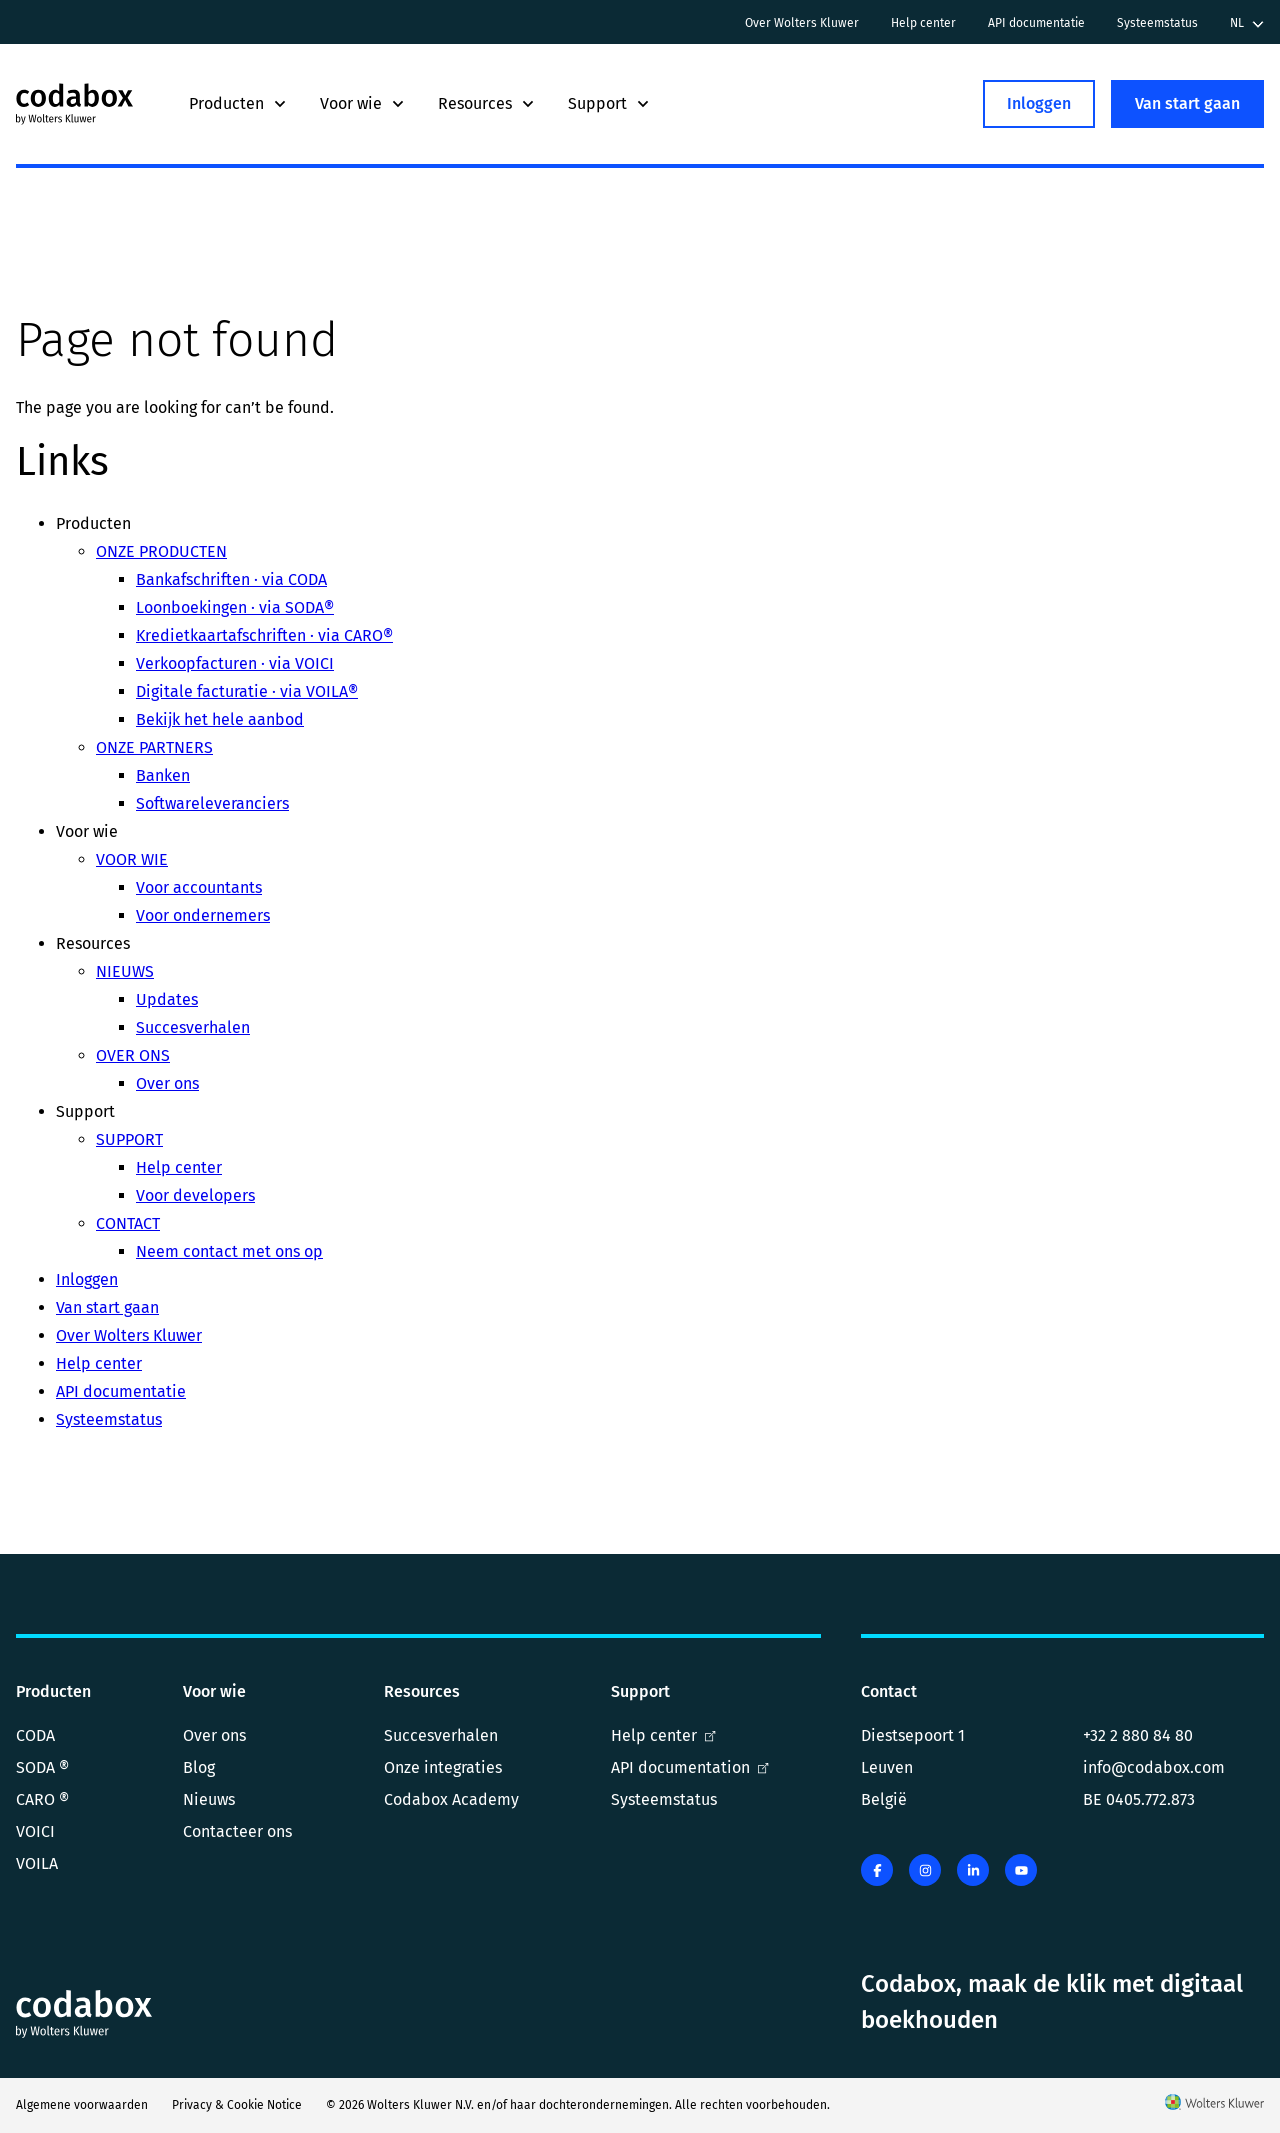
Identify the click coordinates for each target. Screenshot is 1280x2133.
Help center (923, 23)
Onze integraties (443, 1767)
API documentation (690, 1767)
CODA (35, 1735)
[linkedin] (973, 1870)
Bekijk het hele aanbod (220, 719)
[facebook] (877, 1870)
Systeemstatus (1157, 23)
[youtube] (1021, 1870)
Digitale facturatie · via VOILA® (247, 691)
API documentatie (1036, 23)
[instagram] (925, 1870)
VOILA (37, 1863)
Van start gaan (1187, 103)
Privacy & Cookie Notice (237, 2105)
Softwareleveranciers (212, 803)
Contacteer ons (237, 1831)
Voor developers (195, 1195)
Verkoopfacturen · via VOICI (235, 663)
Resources (487, 104)
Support (609, 104)
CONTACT (128, 1223)
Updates (167, 999)
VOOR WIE (132, 859)
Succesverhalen (193, 1027)
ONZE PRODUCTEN (161, 551)
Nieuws (209, 1799)
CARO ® (42, 1799)
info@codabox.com (1154, 1767)
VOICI (35, 1831)
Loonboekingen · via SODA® (235, 607)
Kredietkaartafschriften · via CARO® (264, 635)
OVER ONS (133, 1055)
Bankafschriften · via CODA (231, 579)
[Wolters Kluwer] (1214, 2105)
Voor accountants (199, 887)
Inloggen (1039, 103)
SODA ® (42, 1767)
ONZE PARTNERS (154, 747)
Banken (163, 775)
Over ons (167, 1083)
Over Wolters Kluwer (802, 23)
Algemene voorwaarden (82, 2105)
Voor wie (363, 104)
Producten (238, 104)
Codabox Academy (451, 1799)
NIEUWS (125, 971)
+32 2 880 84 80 (1138, 1735)
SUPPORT (129, 1139)
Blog (199, 1767)
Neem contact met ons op (229, 1251)
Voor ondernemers (203, 915)
